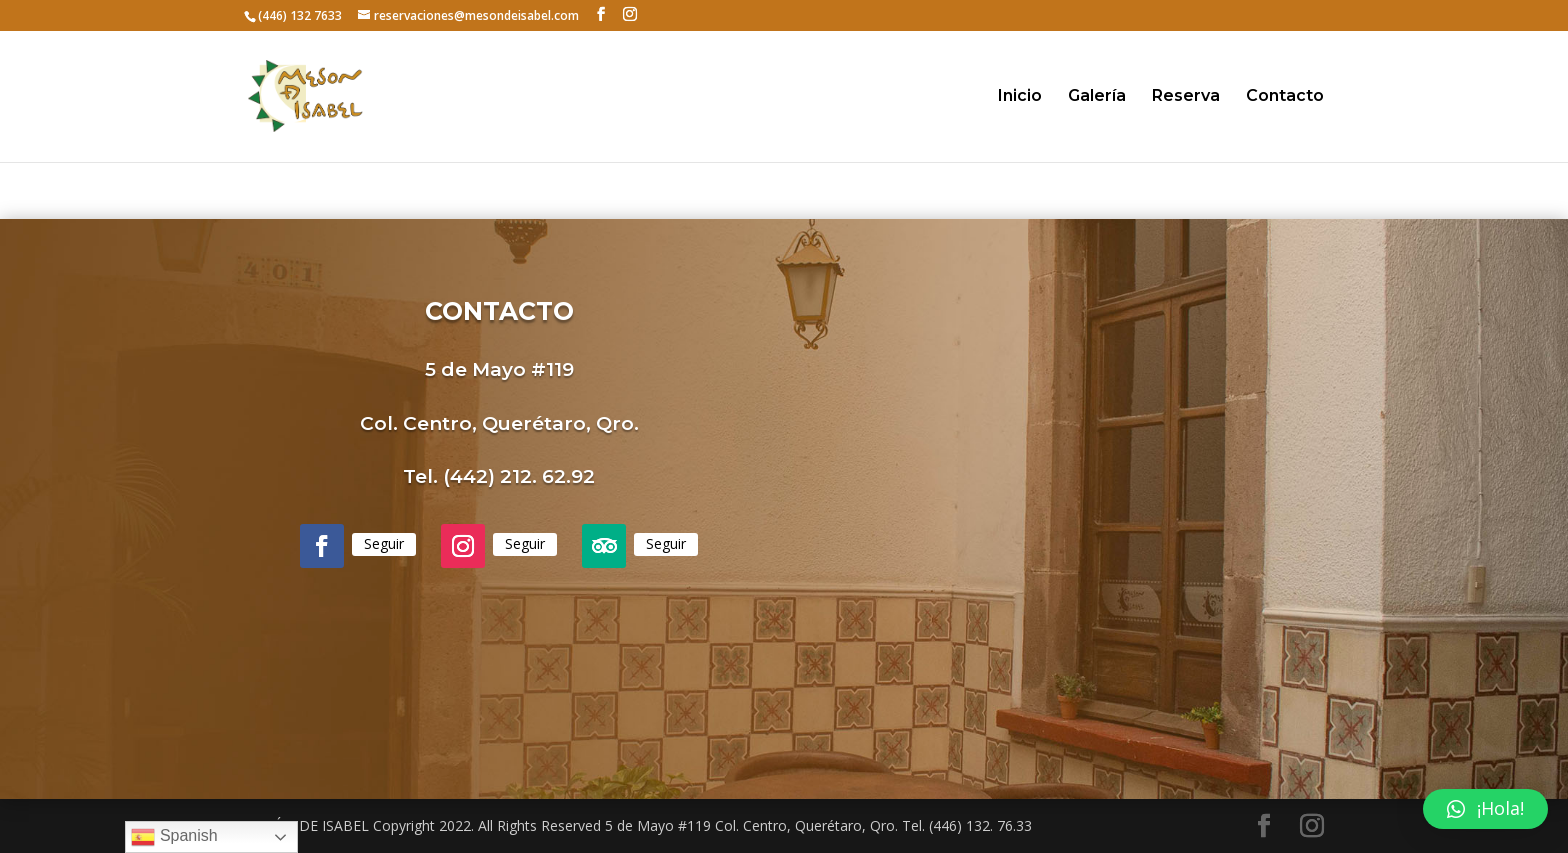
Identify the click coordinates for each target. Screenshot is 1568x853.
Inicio (1020, 97)
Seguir (384, 543)
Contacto (1285, 97)
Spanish (174, 837)
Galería (1097, 97)
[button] (1485, 809)
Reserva (1186, 97)
